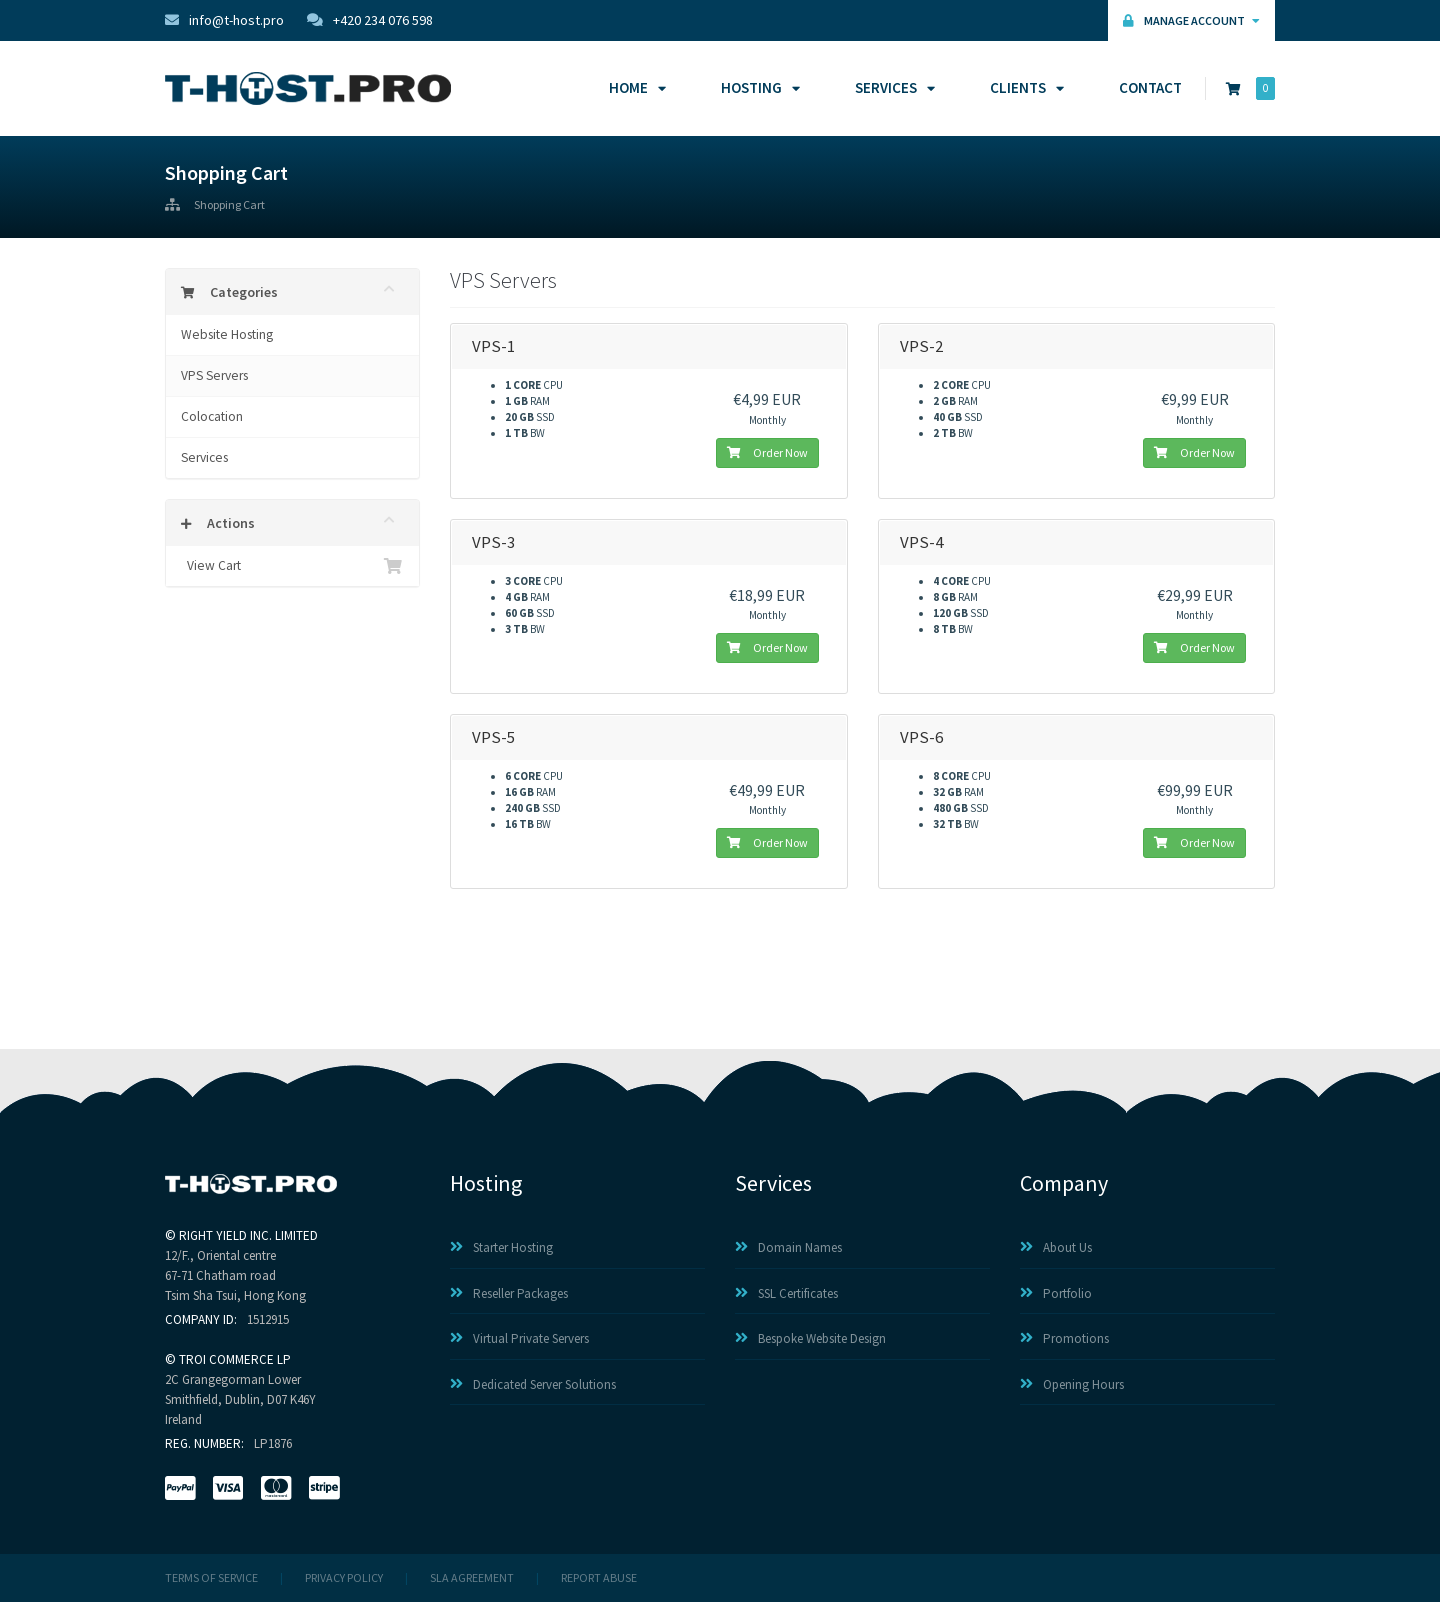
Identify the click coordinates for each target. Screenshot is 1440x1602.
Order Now (767, 452)
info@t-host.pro (224, 20)
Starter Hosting (501, 1247)
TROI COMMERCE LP (235, 1359)
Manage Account (1191, 20)
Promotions (1064, 1338)
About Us (1056, 1247)
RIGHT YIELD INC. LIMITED (248, 1235)
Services (892, 87)
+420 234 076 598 (370, 20)
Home (634, 87)
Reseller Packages (509, 1293)
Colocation (212, 416)
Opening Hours (1072, 1384)
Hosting (757, 87)
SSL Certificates (786, 1293)
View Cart (292, 566)
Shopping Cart (229, 205)
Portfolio (1056, 1293)
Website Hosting (227, 334)
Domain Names (788, 1247)
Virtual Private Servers (519, 1338)
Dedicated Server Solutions (533, 1384)
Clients (1024, 87)
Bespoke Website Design (810, 1338)
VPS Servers (214, 375)
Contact (1150, 87)
